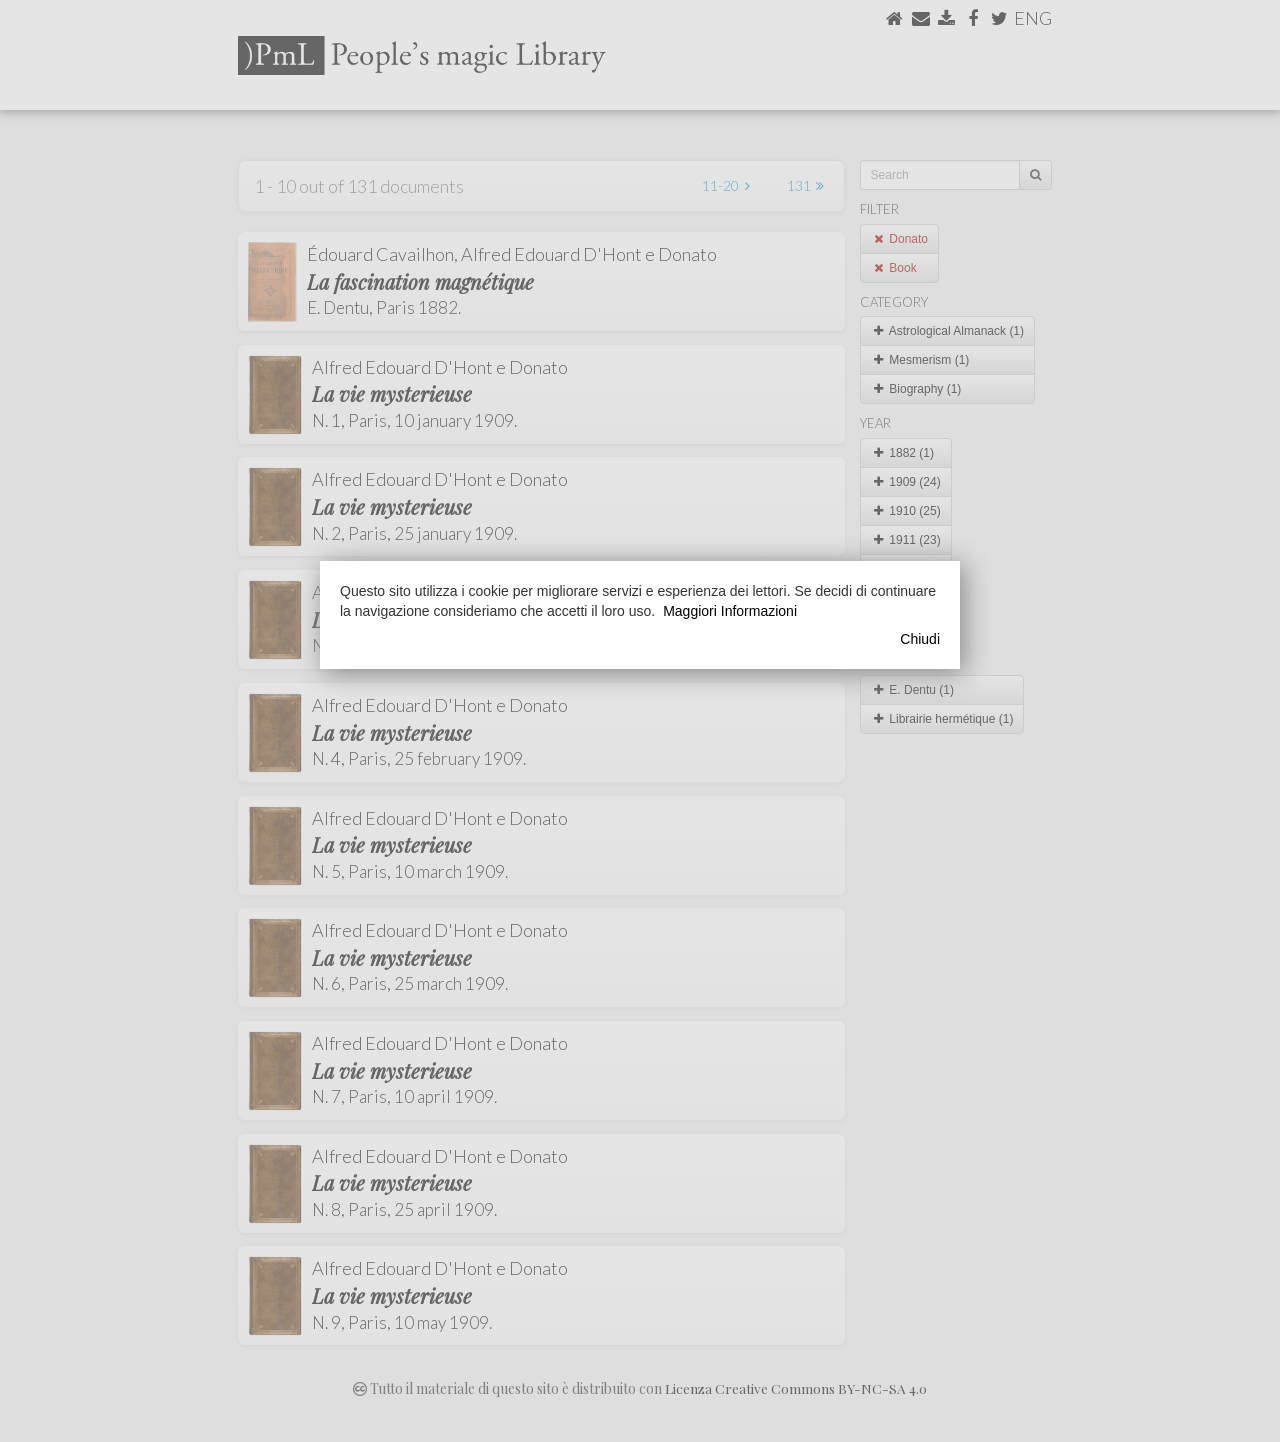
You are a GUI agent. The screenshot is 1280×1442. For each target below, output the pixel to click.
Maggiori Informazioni (730, 611)
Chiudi (920, 639)
